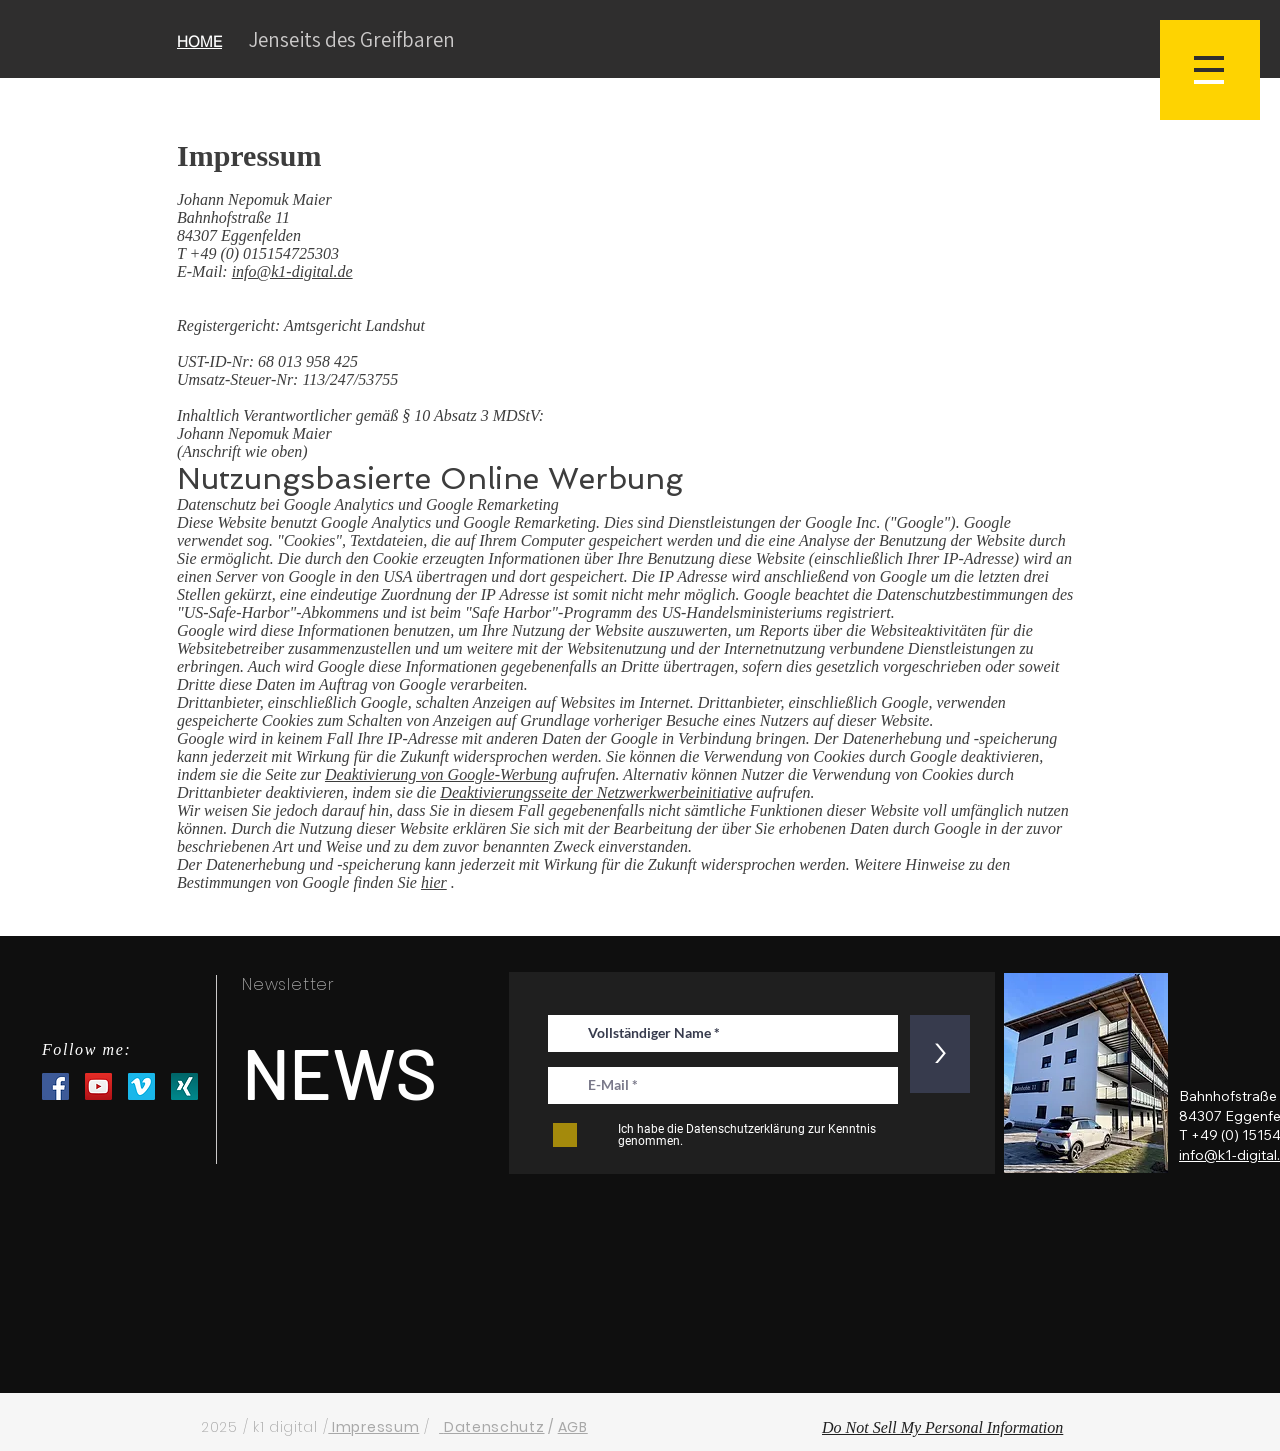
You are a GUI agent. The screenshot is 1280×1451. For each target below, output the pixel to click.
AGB (573, 1427)
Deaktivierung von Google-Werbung (441, 774)
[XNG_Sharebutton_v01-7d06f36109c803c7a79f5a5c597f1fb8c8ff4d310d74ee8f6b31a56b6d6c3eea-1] (184, 1086)
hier (434, 882)
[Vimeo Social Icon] (141, 1086)
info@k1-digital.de (292, 271)
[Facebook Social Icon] (55, 1086)
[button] (1210, 70)
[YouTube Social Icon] (98, 1086)
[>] (940, 1054)
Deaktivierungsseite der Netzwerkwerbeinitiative (596, 792)
